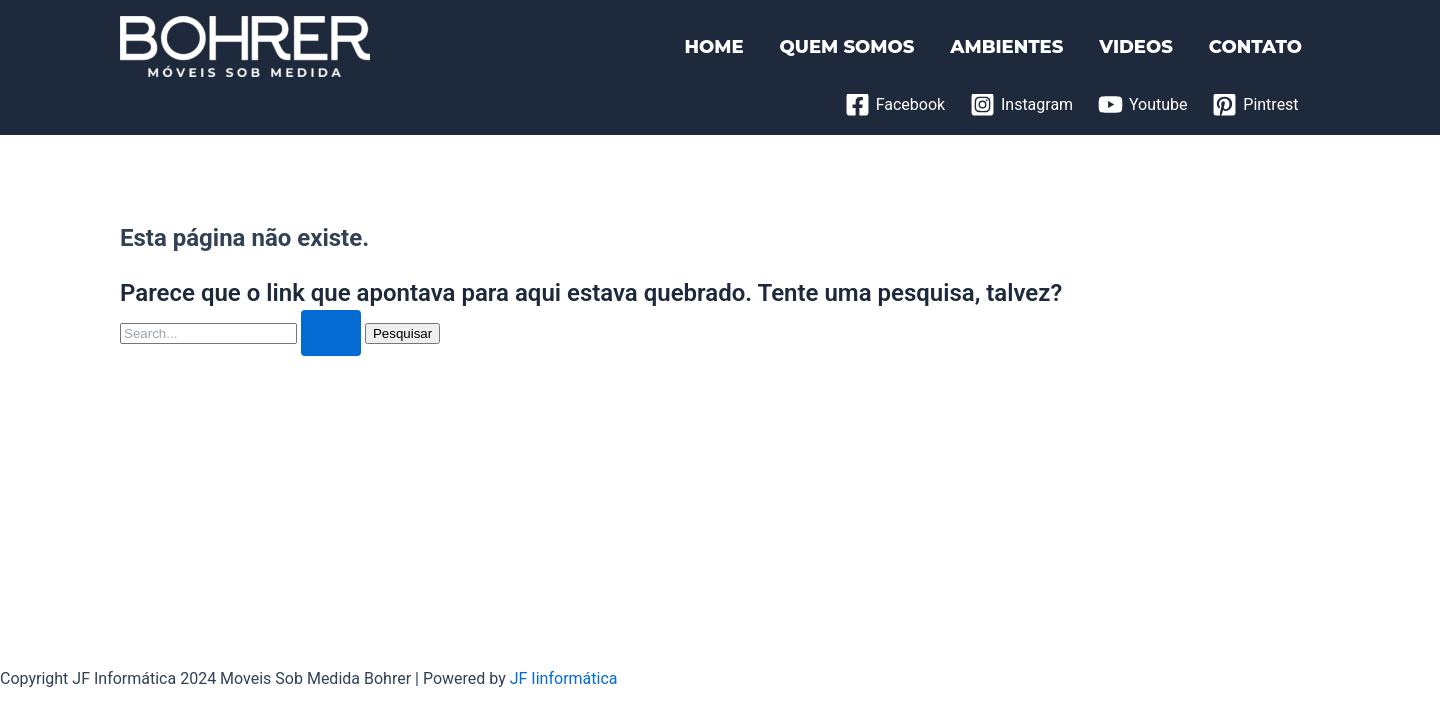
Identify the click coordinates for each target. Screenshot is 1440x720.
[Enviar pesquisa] (331, 333)
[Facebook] (894, 104)
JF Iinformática (564, 678)
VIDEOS (1135, 47)
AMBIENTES (1006, 47)
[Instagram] (1022, 104)
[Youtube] (1143, 104)
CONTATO (1255, 47)
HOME (713, 47)
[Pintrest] (1255, 104)
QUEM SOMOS (847, 47)
